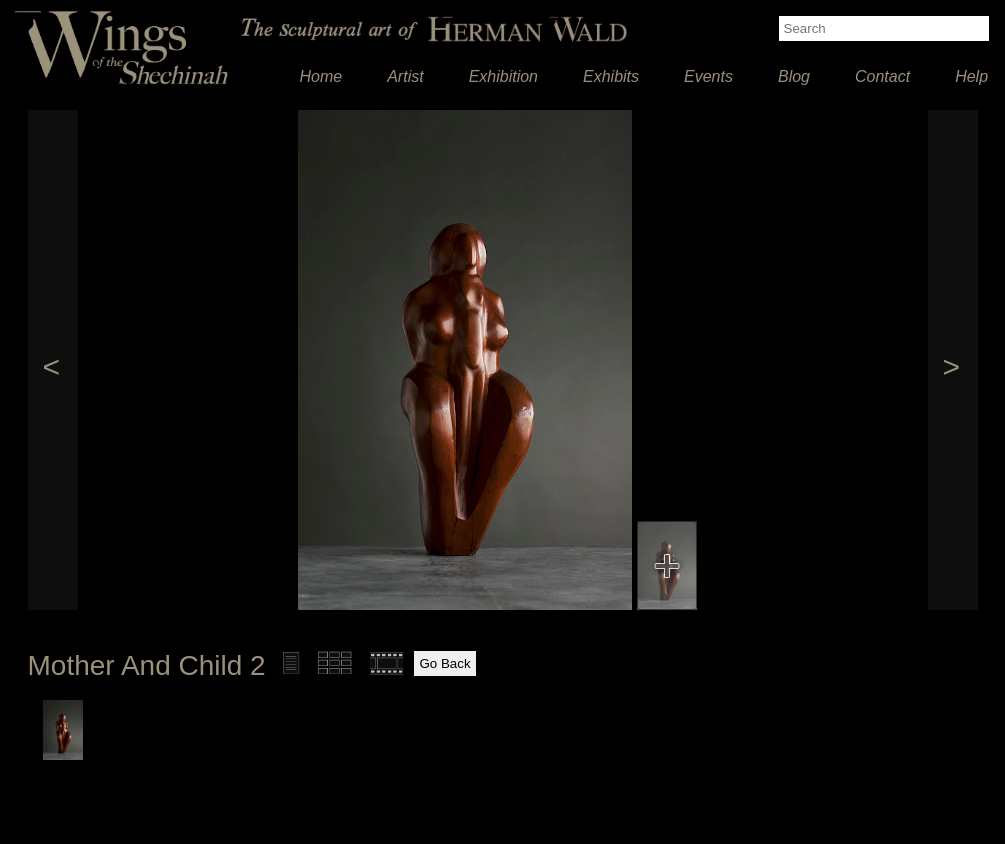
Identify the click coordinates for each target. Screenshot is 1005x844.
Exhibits (611, 76)
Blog (794, 76)
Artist (405, 76)
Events (708, 76)
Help (971, 76)
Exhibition (503, 76)
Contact (882, 76)
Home (321, 76)
